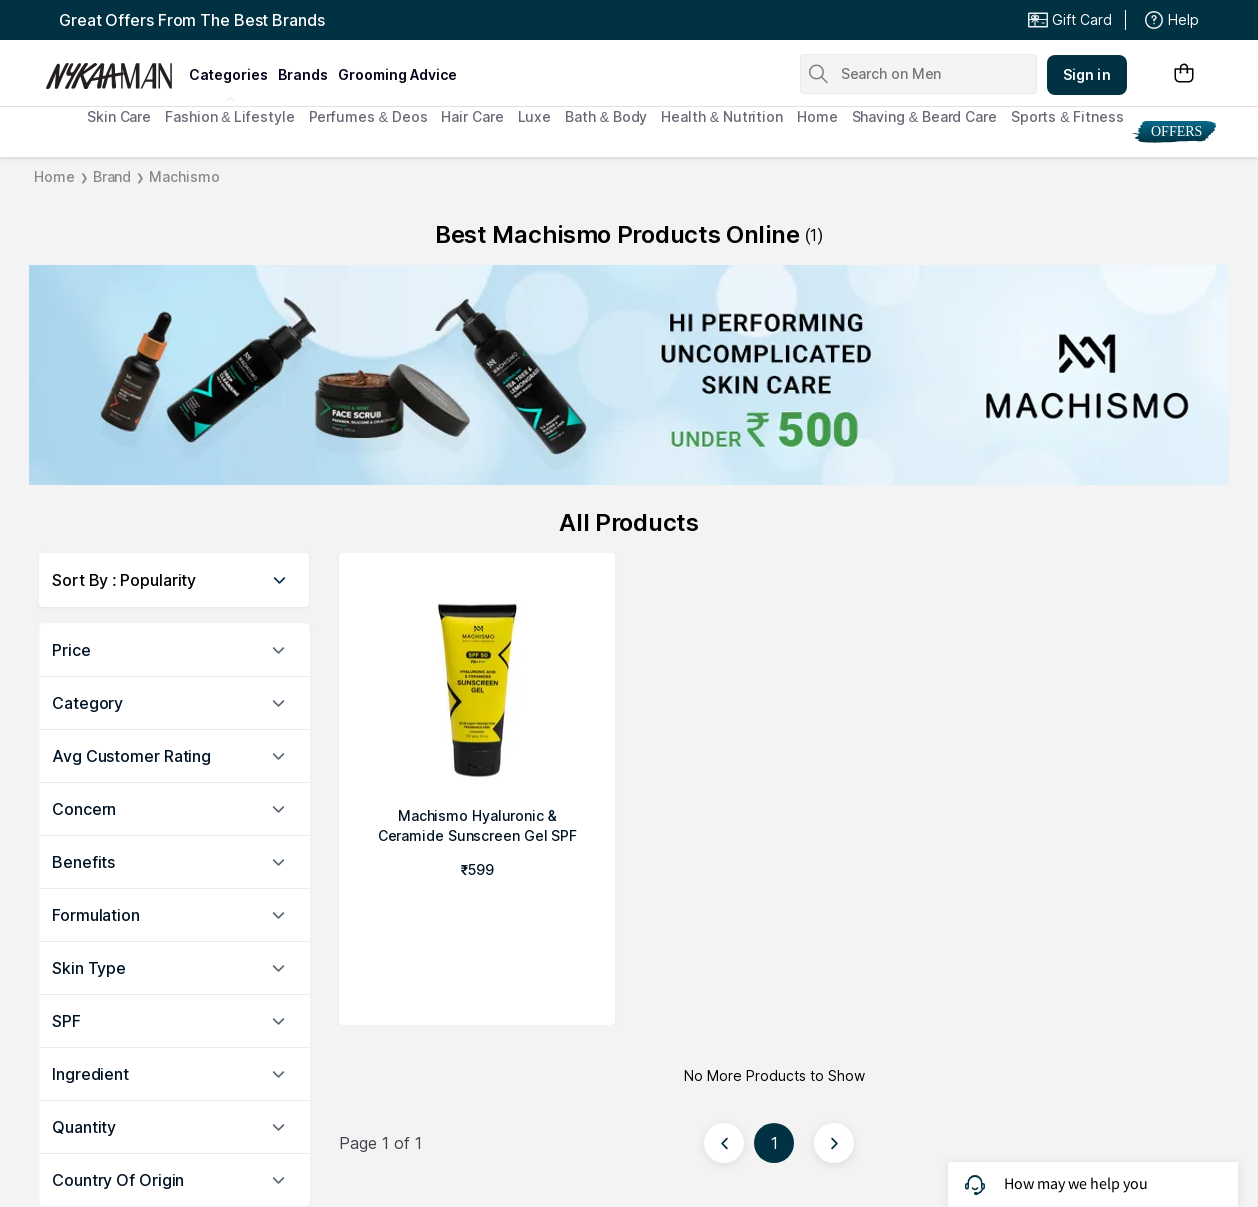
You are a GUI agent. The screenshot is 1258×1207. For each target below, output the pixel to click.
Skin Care (119, 116)
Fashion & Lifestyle (229, 116)
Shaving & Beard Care (924, 116)
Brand (112, 176)
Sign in (1087, 74)
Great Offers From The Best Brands (192, 20)
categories (228, 74)
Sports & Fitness (1067, 116)
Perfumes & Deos (368, 116)
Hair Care (472, 116)
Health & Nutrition (722, 116)
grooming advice (397, 74)
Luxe (535, 116)
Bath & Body (606, 116)
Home (817, 116)
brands (303, 74)
